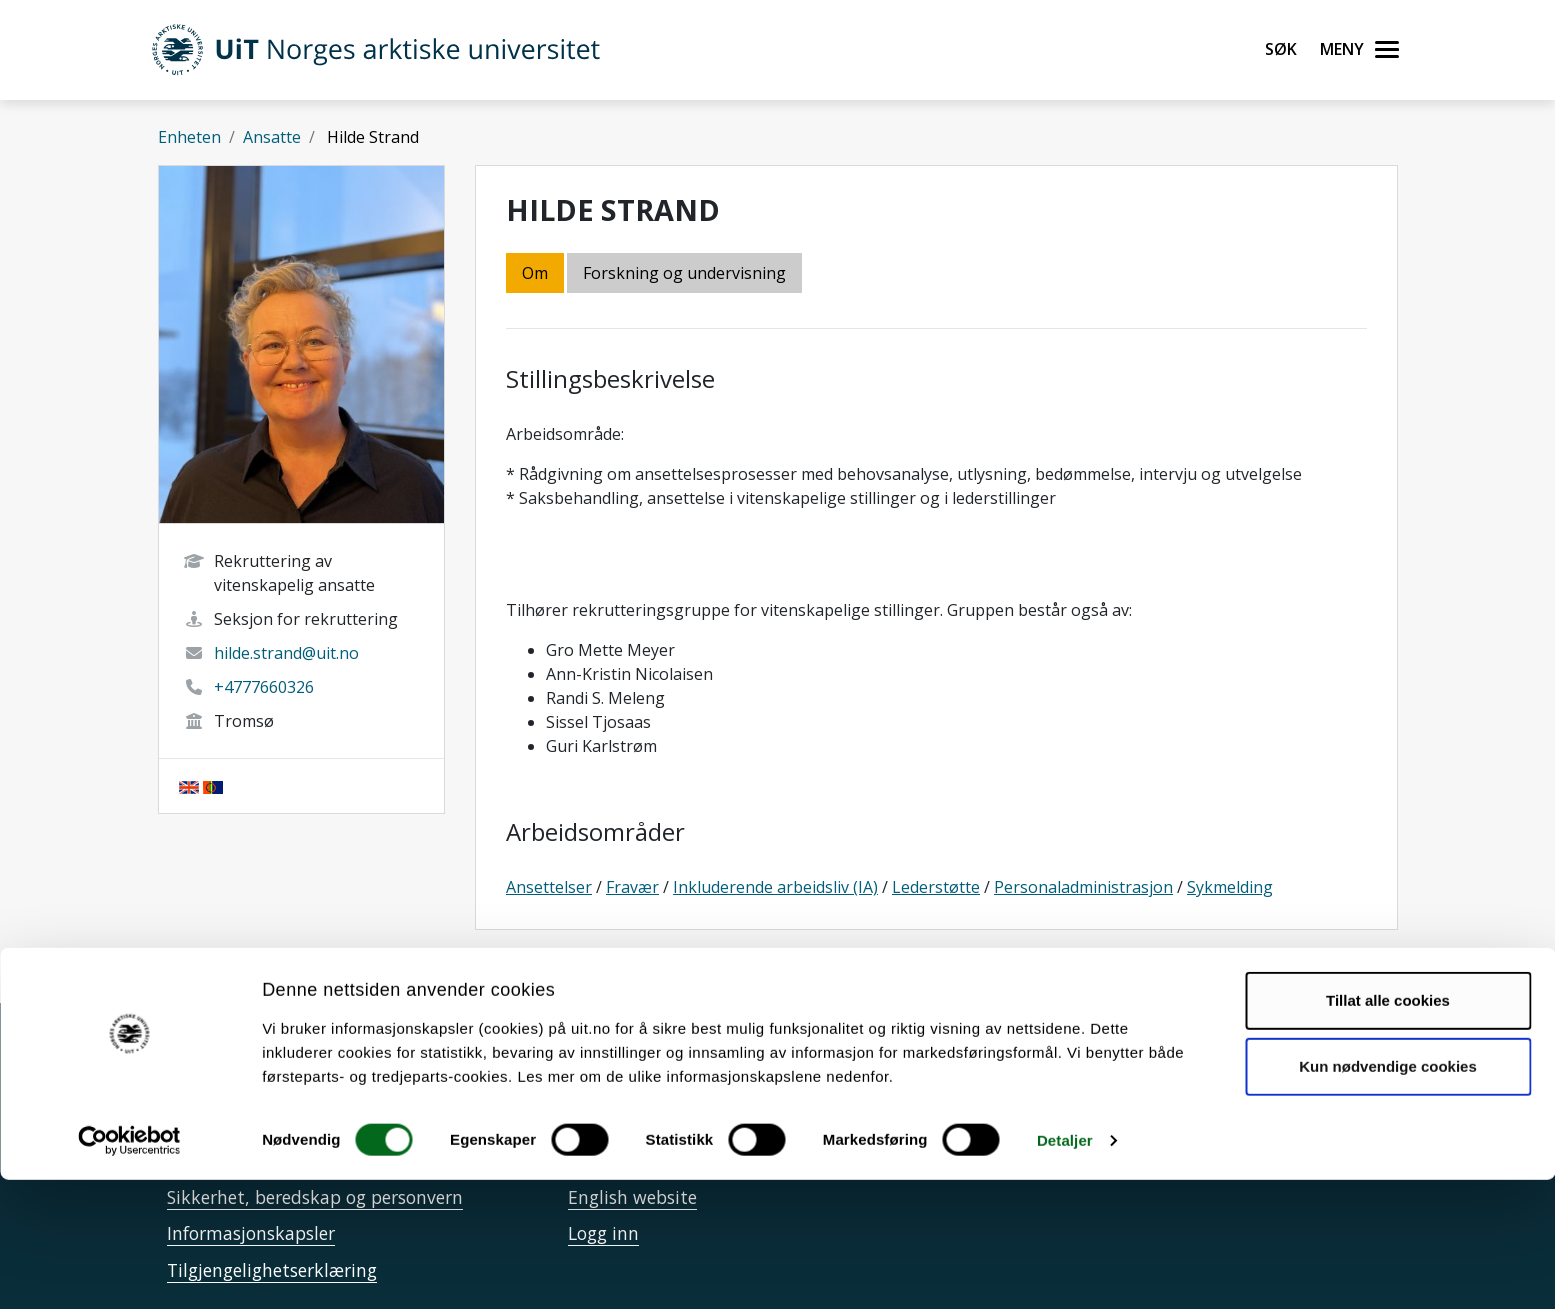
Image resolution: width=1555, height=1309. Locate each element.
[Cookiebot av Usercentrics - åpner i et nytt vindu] (129, 1270)
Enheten (189, 137)
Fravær (632, 887)
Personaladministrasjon (1083, 887)
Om (535, 273)
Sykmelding (1230, 887)
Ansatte (272, 137)
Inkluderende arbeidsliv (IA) (775, 887)
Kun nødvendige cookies (1388, 1194)
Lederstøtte (936, 887)
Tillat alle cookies (1388, 1129)
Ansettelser (549, 887)
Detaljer (1065, 1269)
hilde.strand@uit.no (286, 653)
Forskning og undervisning (684, 273)
